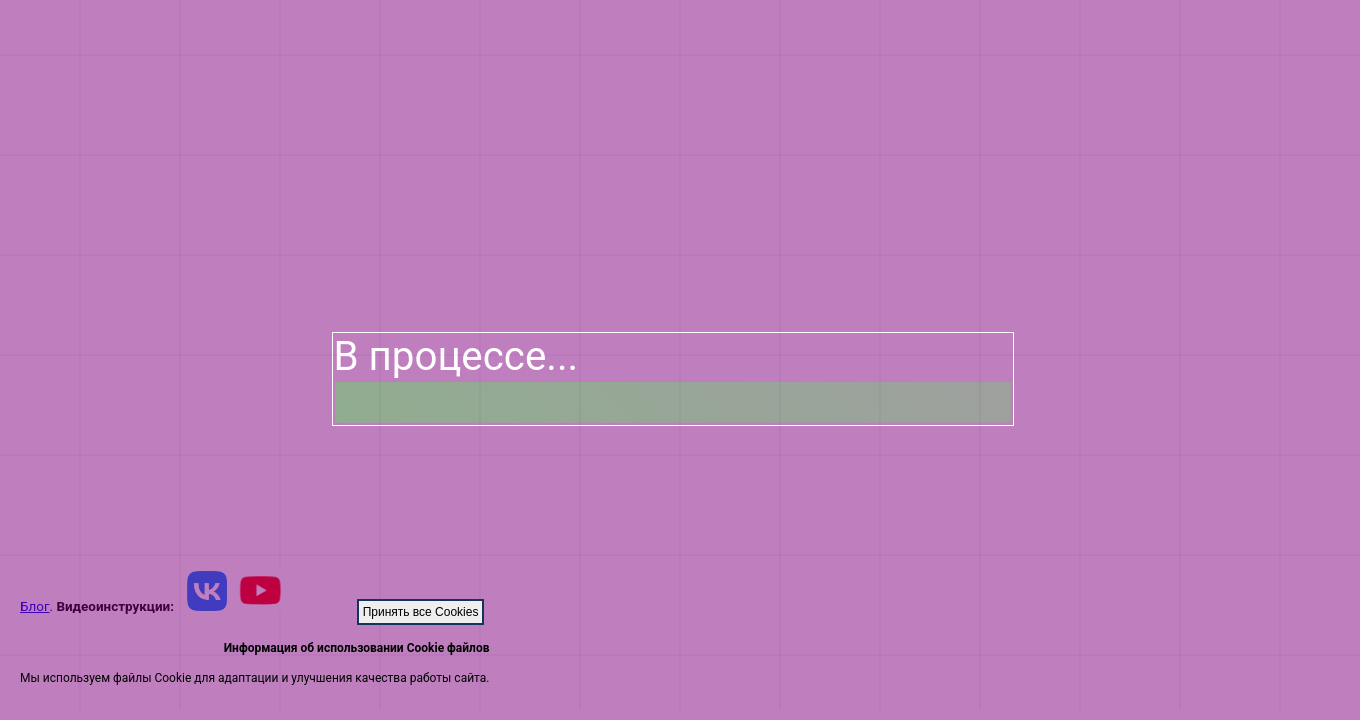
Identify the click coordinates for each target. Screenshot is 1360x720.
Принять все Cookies (421, 612)
